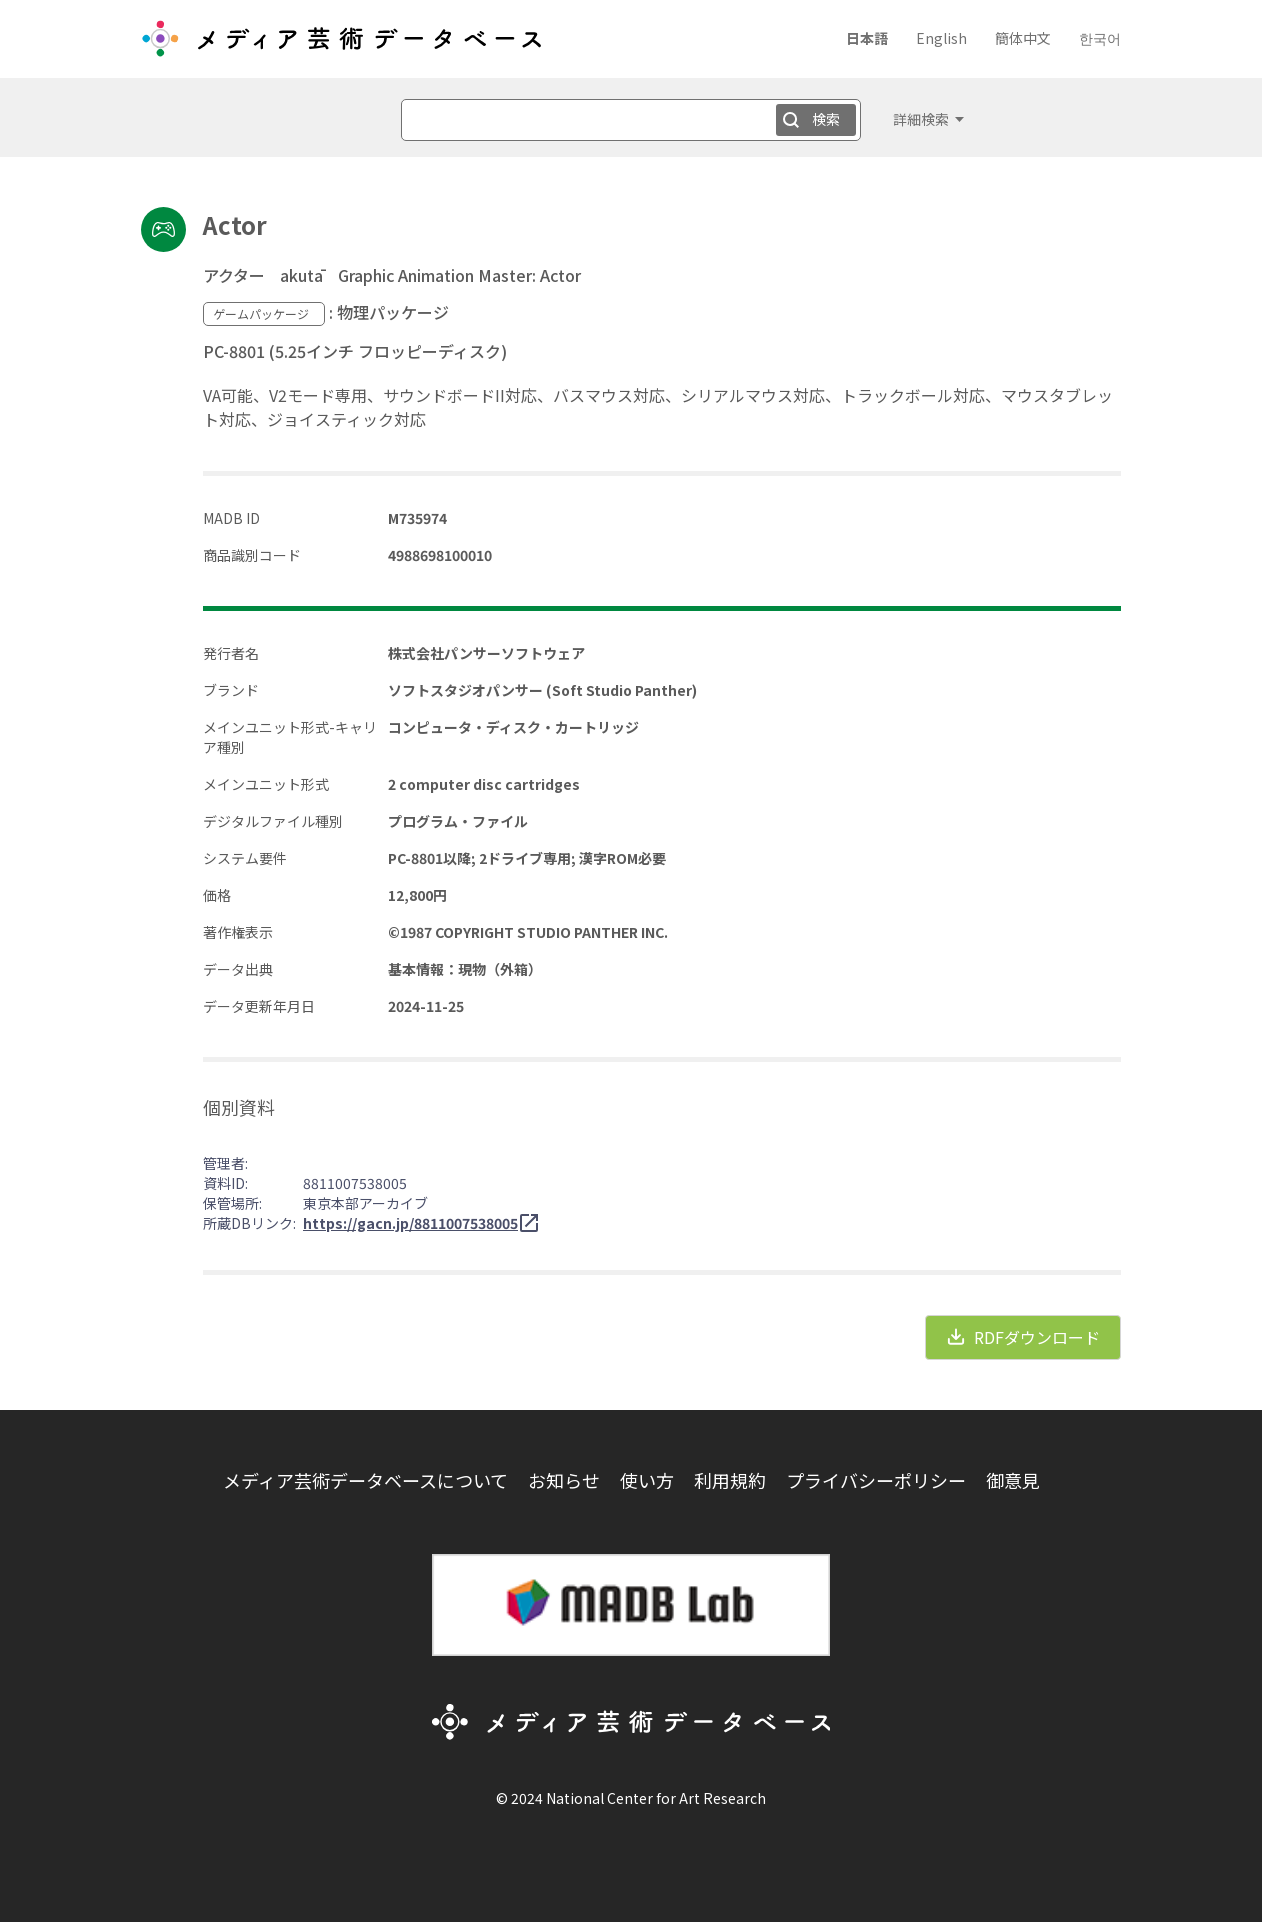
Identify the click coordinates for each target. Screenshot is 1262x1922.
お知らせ (564, 1480)
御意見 (1013, 1480)
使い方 (647, 1480)
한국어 (1100, 38)
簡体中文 (1023, 38)
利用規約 (730, 1480)
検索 (826, 119)
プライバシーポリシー (876, 1480)
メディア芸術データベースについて (365, 1480)
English (941, 38)
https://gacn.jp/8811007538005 (410, 1223)
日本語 (867, 38)
